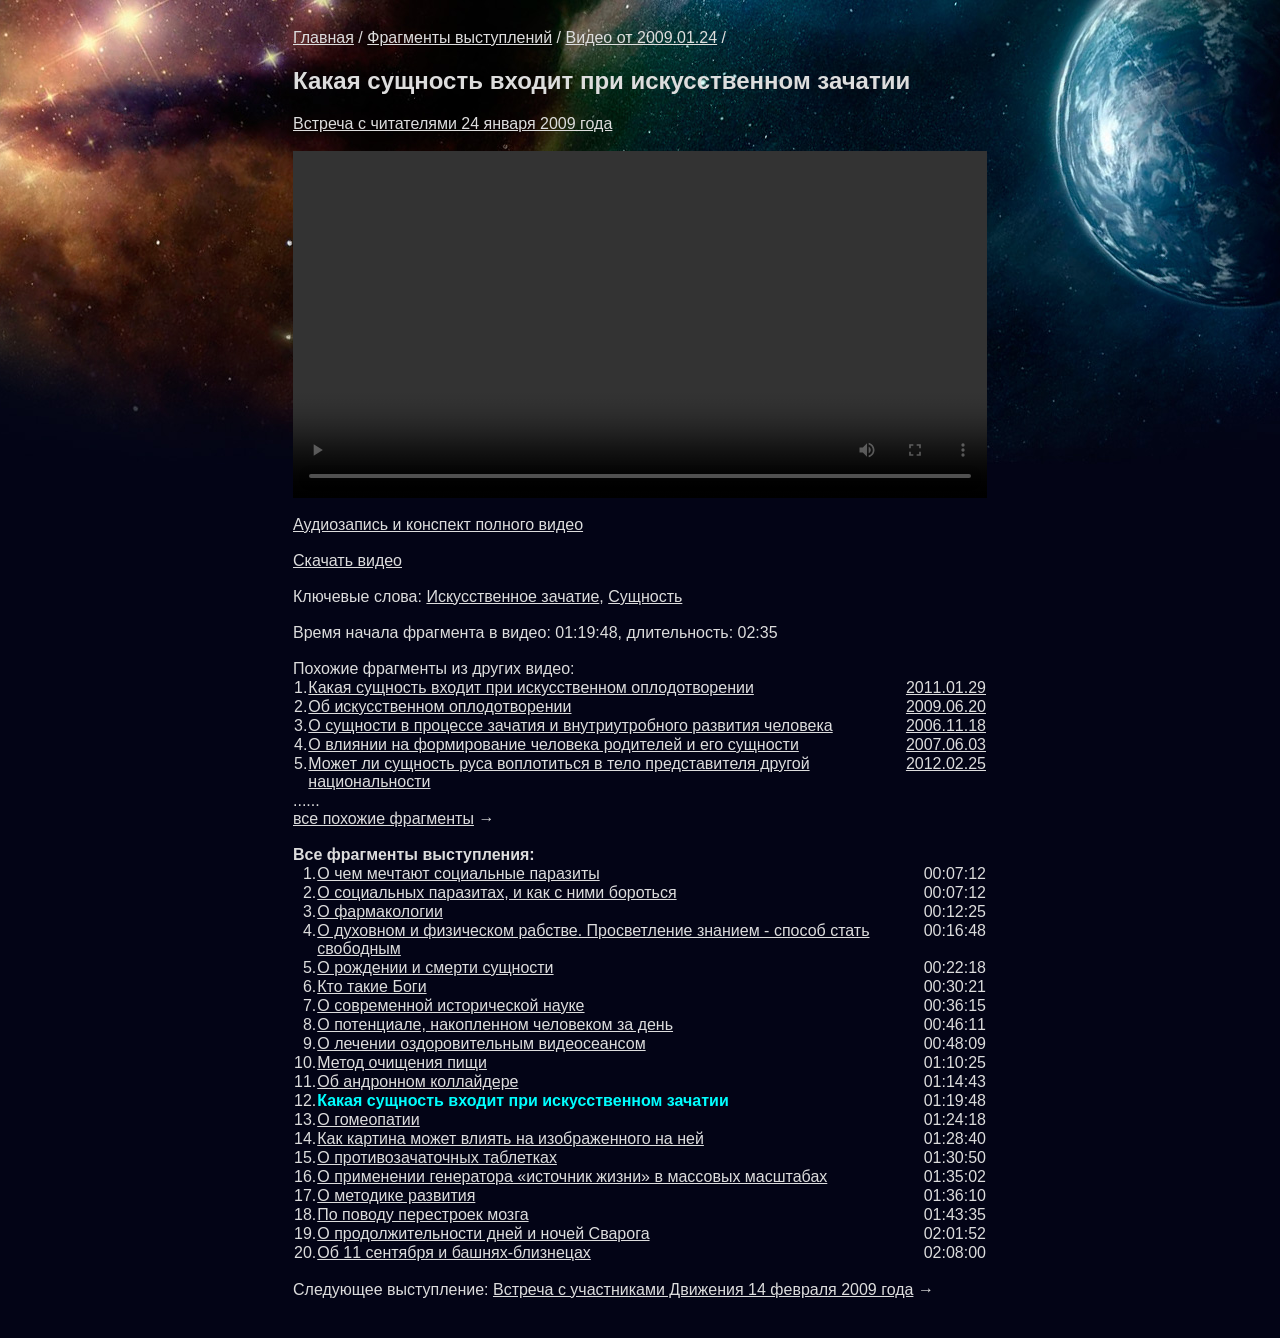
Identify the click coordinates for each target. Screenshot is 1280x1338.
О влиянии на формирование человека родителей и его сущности (553, 744)
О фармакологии (380, 911)
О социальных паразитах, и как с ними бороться (496, 892)
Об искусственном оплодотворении (439, 706)
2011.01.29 (946, 687)
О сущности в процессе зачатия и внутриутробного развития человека (570, 725)
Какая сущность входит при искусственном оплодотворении (531, 687)
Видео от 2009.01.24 (642, 37)
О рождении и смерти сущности (435, 967)
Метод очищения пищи (402, 1062)
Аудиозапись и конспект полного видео (438, 524)
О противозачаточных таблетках (437, 1157)
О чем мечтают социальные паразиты (458, 873)
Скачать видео (347, 560)
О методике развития (396, 1195)
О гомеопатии (368, 1119)
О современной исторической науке (450, 1005)
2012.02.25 (946, 763)
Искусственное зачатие (512, 596)
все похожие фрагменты (383, 818)
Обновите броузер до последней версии (640, 324)
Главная (323, 37)
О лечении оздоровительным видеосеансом (481, 1043)
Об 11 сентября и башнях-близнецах (454, 1252)
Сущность (645, 596)
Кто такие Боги (371, 986)
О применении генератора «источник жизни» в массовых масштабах (572, 1176)
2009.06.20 (946, 706)
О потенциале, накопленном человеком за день (495, 1024)
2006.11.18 (946, 725)
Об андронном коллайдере (417, 1081)
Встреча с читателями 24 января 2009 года (452, 123)
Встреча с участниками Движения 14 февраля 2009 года (703, 1289)
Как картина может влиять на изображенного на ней (510, 1138)
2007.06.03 (946, 744)
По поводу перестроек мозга (422, 1214)
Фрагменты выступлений (459, 37)
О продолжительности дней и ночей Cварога (483, 1233)
